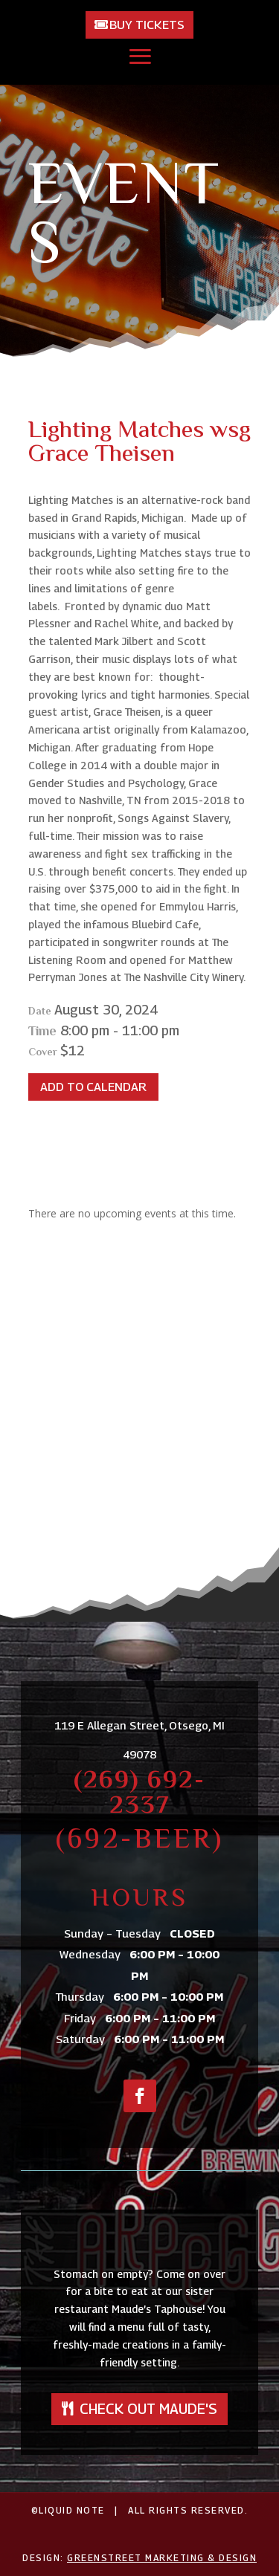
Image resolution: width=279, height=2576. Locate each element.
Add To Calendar (93, 1087)
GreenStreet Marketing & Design (162, 2557)
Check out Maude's (148, 2409)
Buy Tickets (147, 25)
